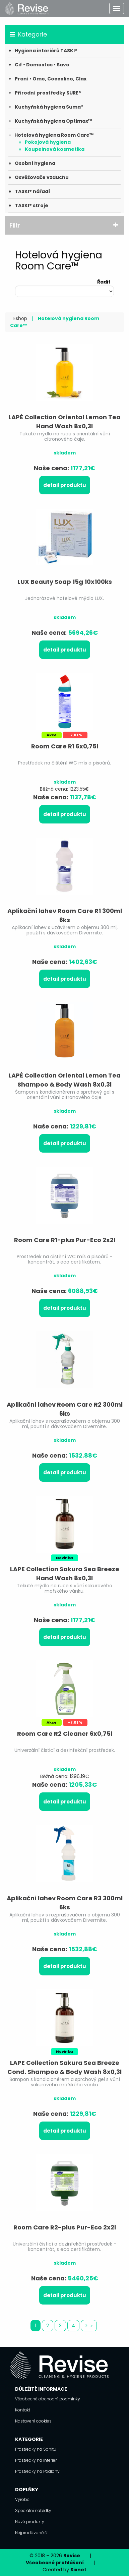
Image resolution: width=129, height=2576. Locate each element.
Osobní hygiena (35, 163)
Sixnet (78, 2569)
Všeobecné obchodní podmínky (47, 2399)
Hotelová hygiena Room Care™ (53, 135)
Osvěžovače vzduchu (42, 177)
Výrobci (22, 2499)
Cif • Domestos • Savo (42, 64)
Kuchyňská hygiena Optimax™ (53, 121)
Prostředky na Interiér (36, 2460)
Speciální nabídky (33, 2510)
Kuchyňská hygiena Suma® (49, 107)
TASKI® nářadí (32, 191)
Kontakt (22, 2410)
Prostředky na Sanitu (35, 2449)
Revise (71, 2555)
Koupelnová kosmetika (54, 149)
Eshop (20, 318)
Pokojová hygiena (48, 142)
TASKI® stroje (31, 205)
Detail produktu (64, 485)
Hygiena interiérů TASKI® (46, 50)
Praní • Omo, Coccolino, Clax (50, 78)
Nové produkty (29, 2521)
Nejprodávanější (31, 2532)
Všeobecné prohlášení (55, 2562)
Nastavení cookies (33, 2421)
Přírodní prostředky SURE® (48, 92)
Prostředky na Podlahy (37, 2471)
